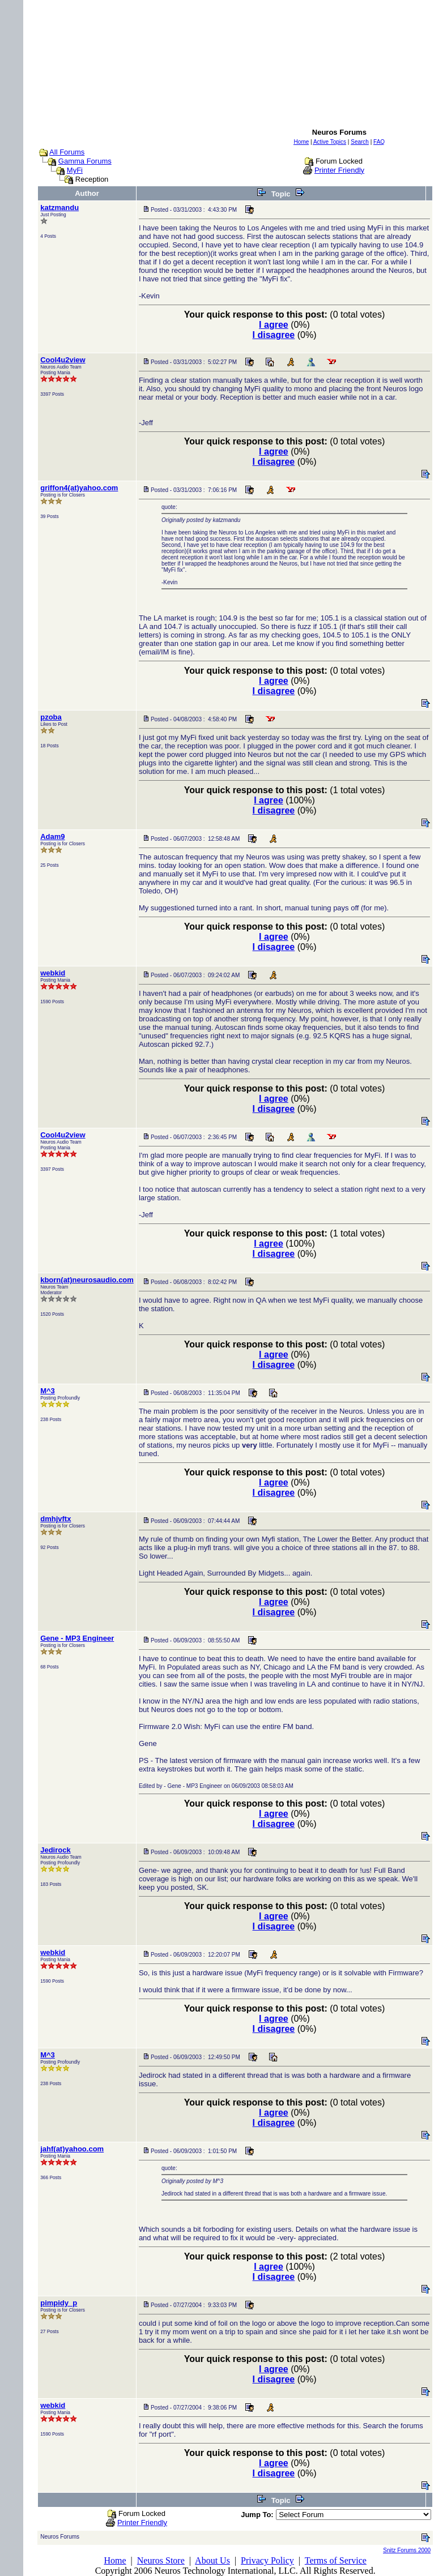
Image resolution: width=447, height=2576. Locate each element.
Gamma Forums (85, 161)
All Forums (66, 152)
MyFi (75, 170)
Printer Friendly (339, 170)
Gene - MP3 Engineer (77, 1638)
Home (115, 2560)
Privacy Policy (267, 2560)
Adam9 (52, 836)
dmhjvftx (55, 1518)
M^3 (47, 1391)
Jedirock (55, 1850)
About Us (212, 2560)
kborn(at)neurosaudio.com (87, 1280)
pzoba (51, 717)
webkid (52, 973)
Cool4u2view (62, 360)
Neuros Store (161, 2560)
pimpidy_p (58, 2303)
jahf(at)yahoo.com (72, 2149)
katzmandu (59, 207)
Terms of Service (336, 2560)
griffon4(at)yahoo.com (79, 487)
